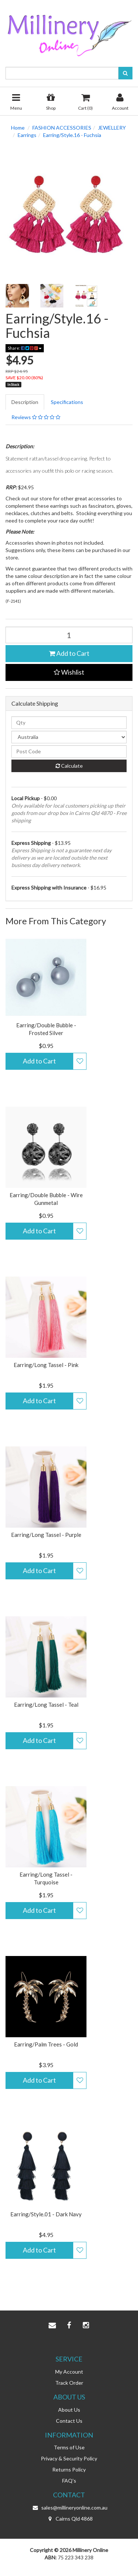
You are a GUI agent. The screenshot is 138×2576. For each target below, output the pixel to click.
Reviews (35, 417)
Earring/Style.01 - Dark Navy (46, 2214)
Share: (25, 348)
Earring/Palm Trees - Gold (46, 2044)
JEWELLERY (112, 127)
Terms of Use (69, 2447)
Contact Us (69, 2421)
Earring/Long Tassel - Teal (46, 1704)
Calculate (69, 766)
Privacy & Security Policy (69, 2458)
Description (24, 402)
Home (18, 127)
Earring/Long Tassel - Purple (46, 1534)
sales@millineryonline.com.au (69, 2507)
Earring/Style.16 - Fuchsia (72, 135)
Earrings (27, 135)
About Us (69, 2410)
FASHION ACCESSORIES (61, 127)
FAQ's (69, 2480)
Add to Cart (69, 653)
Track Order (69, 2383)
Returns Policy (69, 2469)
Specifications (67, 402)
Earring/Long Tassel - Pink (46, 1364)
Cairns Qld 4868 (69, 2518)
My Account (69, 2371)
